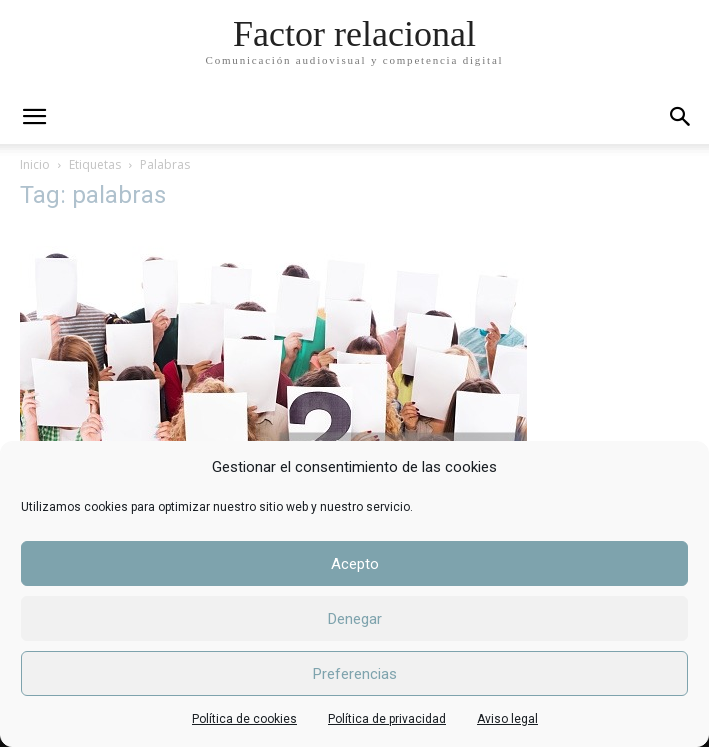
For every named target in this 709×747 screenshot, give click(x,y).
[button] (681, 117)
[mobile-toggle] (34, 117)
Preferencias (355, 674)
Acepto (355, 564)
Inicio (35, 164)
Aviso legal (507, 719)
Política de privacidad (387, 719)
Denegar (355, 619)
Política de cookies (244, 719)
